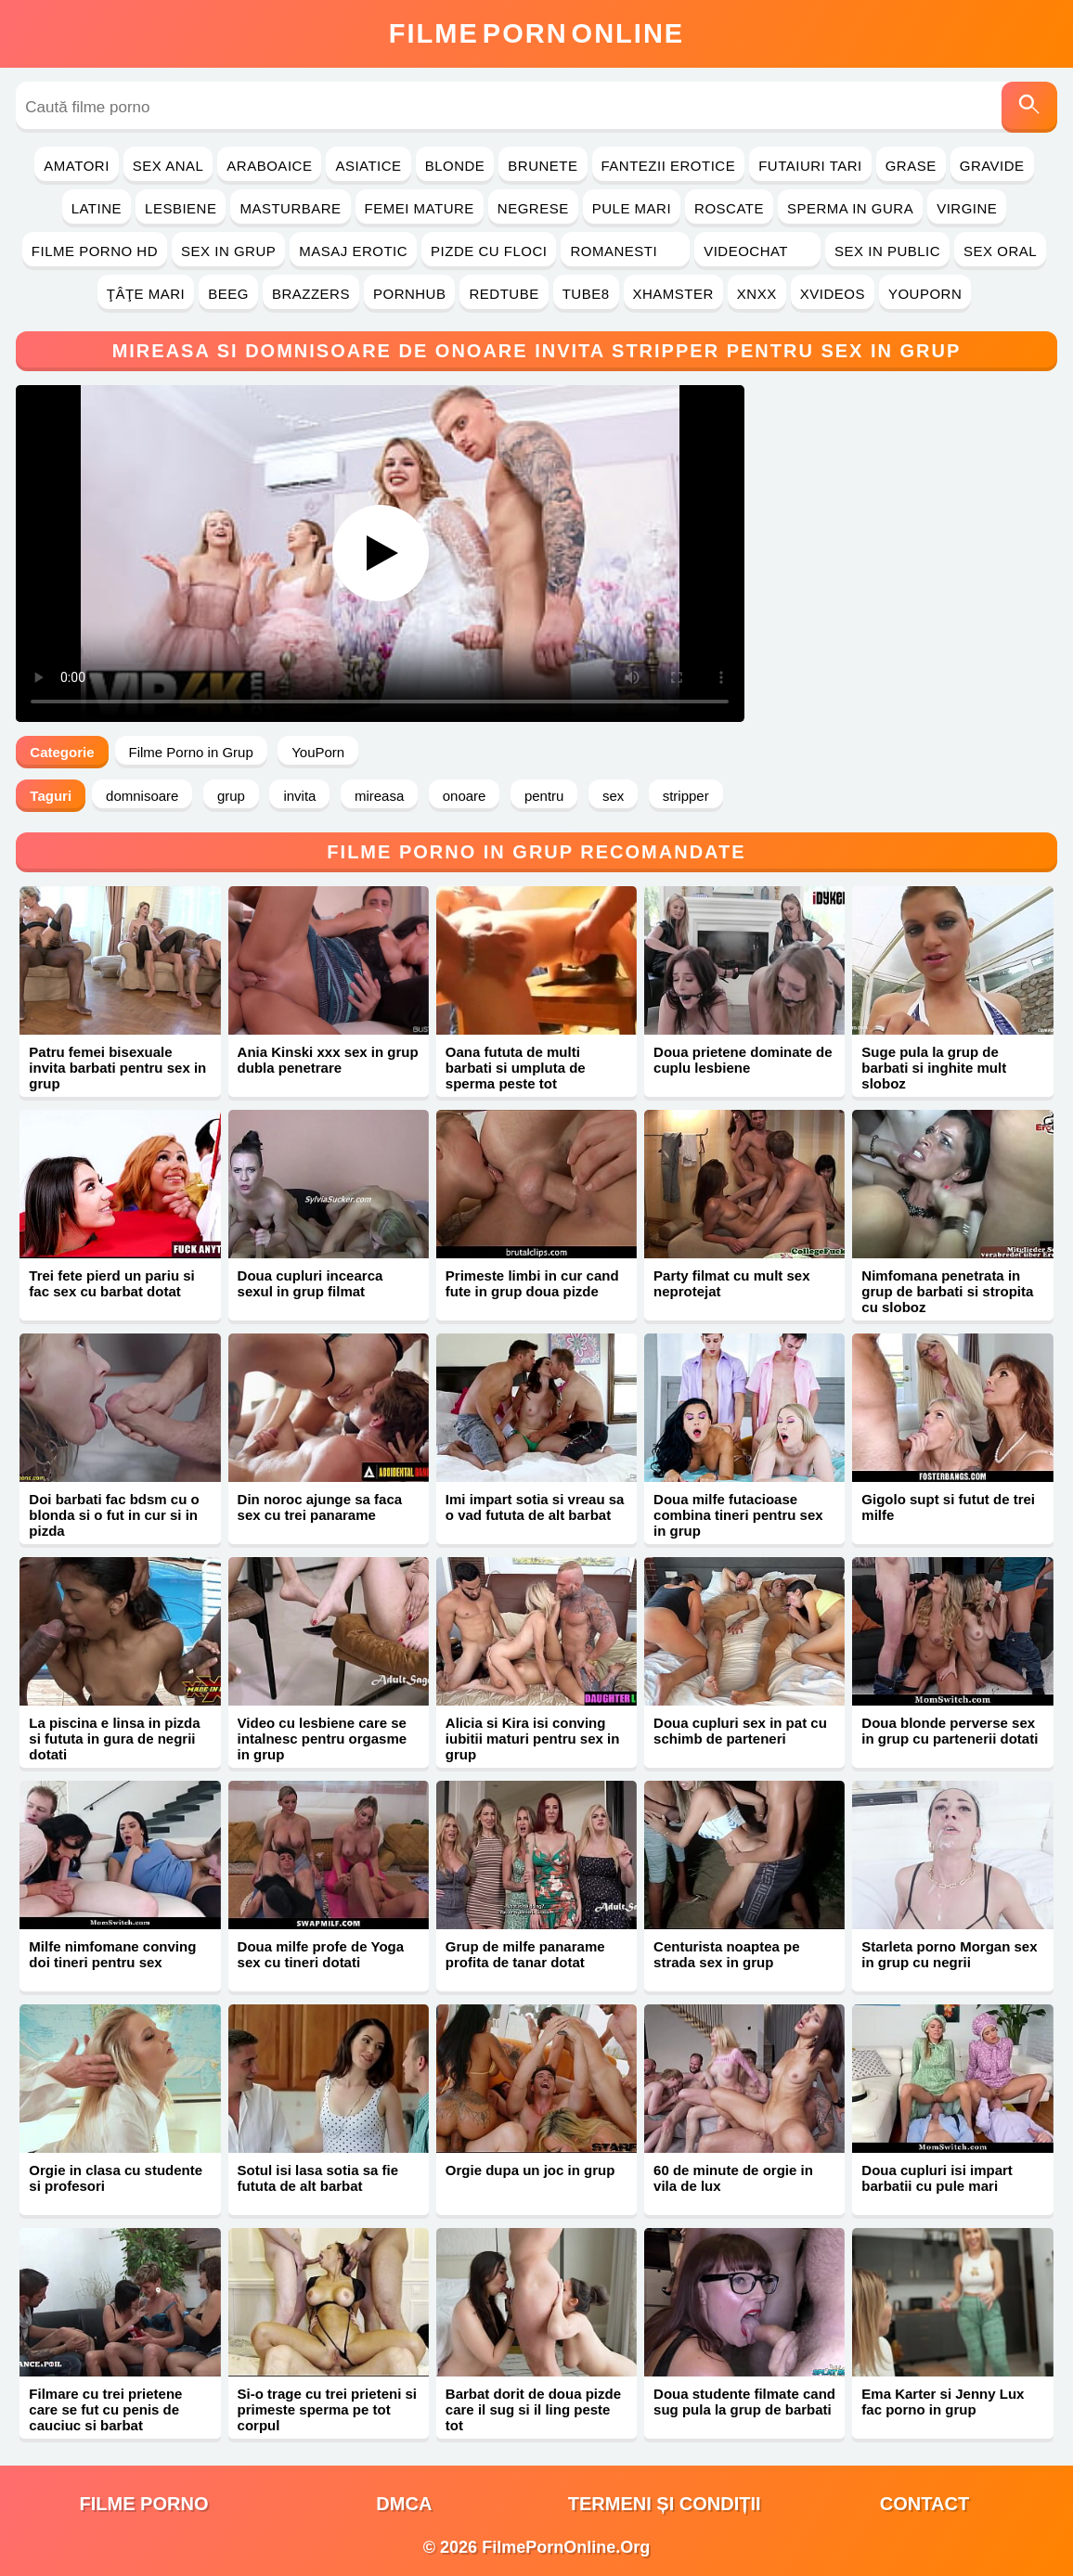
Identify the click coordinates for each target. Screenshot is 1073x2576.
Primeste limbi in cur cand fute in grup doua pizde (532, 1283)
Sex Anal (168, 166)
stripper (686, 796)
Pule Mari (631, 208)
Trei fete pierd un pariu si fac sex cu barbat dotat (111, 1283)
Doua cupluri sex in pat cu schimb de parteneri (740, 1730)
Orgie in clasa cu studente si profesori (115, 2178)
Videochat (757, 251)
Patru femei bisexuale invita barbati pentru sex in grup (117, 1067)
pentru (544, 796)
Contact (924, 2503)
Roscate (729, 208)
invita (299, 796)
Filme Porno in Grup (191, 752)
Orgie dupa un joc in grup (530, 2170)
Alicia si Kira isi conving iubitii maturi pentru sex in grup (533, 1738)
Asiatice (368, 166)
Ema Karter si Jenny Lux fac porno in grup (942, 2401)
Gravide (992, 166)
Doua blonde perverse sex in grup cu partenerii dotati (949, 1730)
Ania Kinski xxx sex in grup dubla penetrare (328, 1059)
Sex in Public (887, 251)
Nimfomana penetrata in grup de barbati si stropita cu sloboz (947, 1291)
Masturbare (290, 208)
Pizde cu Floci (489, 251)
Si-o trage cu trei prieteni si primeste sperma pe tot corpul (327, 2409)
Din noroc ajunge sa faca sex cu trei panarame (320, 1507)
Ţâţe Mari (146, 294)
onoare (464, 796)
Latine (96, 208)
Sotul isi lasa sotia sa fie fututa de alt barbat (318, 2178)
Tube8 (586, 294)
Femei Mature (419, 208)
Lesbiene (180, 208)
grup (231, 796)
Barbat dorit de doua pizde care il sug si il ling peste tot (533, 2409)
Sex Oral (1000, 251)
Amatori (76, 166)
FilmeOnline (536, 33)
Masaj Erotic (353, 251)
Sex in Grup (228, 251)
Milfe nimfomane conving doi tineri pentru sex (112, 1954)
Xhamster (673, 294)
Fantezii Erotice (668, 166)
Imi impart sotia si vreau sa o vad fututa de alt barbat (535, 1507)
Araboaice (269, 166)
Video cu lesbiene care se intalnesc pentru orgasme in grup (322, 1738)
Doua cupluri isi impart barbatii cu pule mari (937, 2178)
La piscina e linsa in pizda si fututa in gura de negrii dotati (114, 1738)
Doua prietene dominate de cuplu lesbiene (743, 1059)
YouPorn (925, 294)
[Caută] (1029, 107)
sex (613, 796)
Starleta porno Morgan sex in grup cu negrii (949, 1954)
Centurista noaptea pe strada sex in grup (726, 1954)
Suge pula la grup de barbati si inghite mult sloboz (933, 1067)
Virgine (967, 208)
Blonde (455, 166)
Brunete (542, 166)
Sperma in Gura (850, 208)
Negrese (533, 208)
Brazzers (311, 294)
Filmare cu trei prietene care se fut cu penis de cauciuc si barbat (105, 2409)
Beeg (228, 294)
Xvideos (832, 294)
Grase (911, 166)
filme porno (144, 2503)
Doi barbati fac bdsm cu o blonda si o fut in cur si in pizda (114, 1515)
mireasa (379, 796)
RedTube (503, 294)
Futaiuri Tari (810, 166)
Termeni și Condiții (664, 2503)
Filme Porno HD (95, 251)
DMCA (404, 2503)
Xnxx (757, 294)
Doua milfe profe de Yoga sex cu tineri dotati (321, 1954)
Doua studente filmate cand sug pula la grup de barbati (744, 2401)
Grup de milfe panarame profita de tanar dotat (525, 1954)
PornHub (409, 294)
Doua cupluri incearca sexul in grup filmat (310, 1283)
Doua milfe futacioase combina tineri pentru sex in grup (738, 1515)
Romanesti (625, 251)
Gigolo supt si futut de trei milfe (948, 1507)
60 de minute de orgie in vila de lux (733, 2178)
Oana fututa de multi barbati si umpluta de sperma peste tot (516, 1067)
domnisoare (142, 796)
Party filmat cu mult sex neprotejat (731, 1283)
